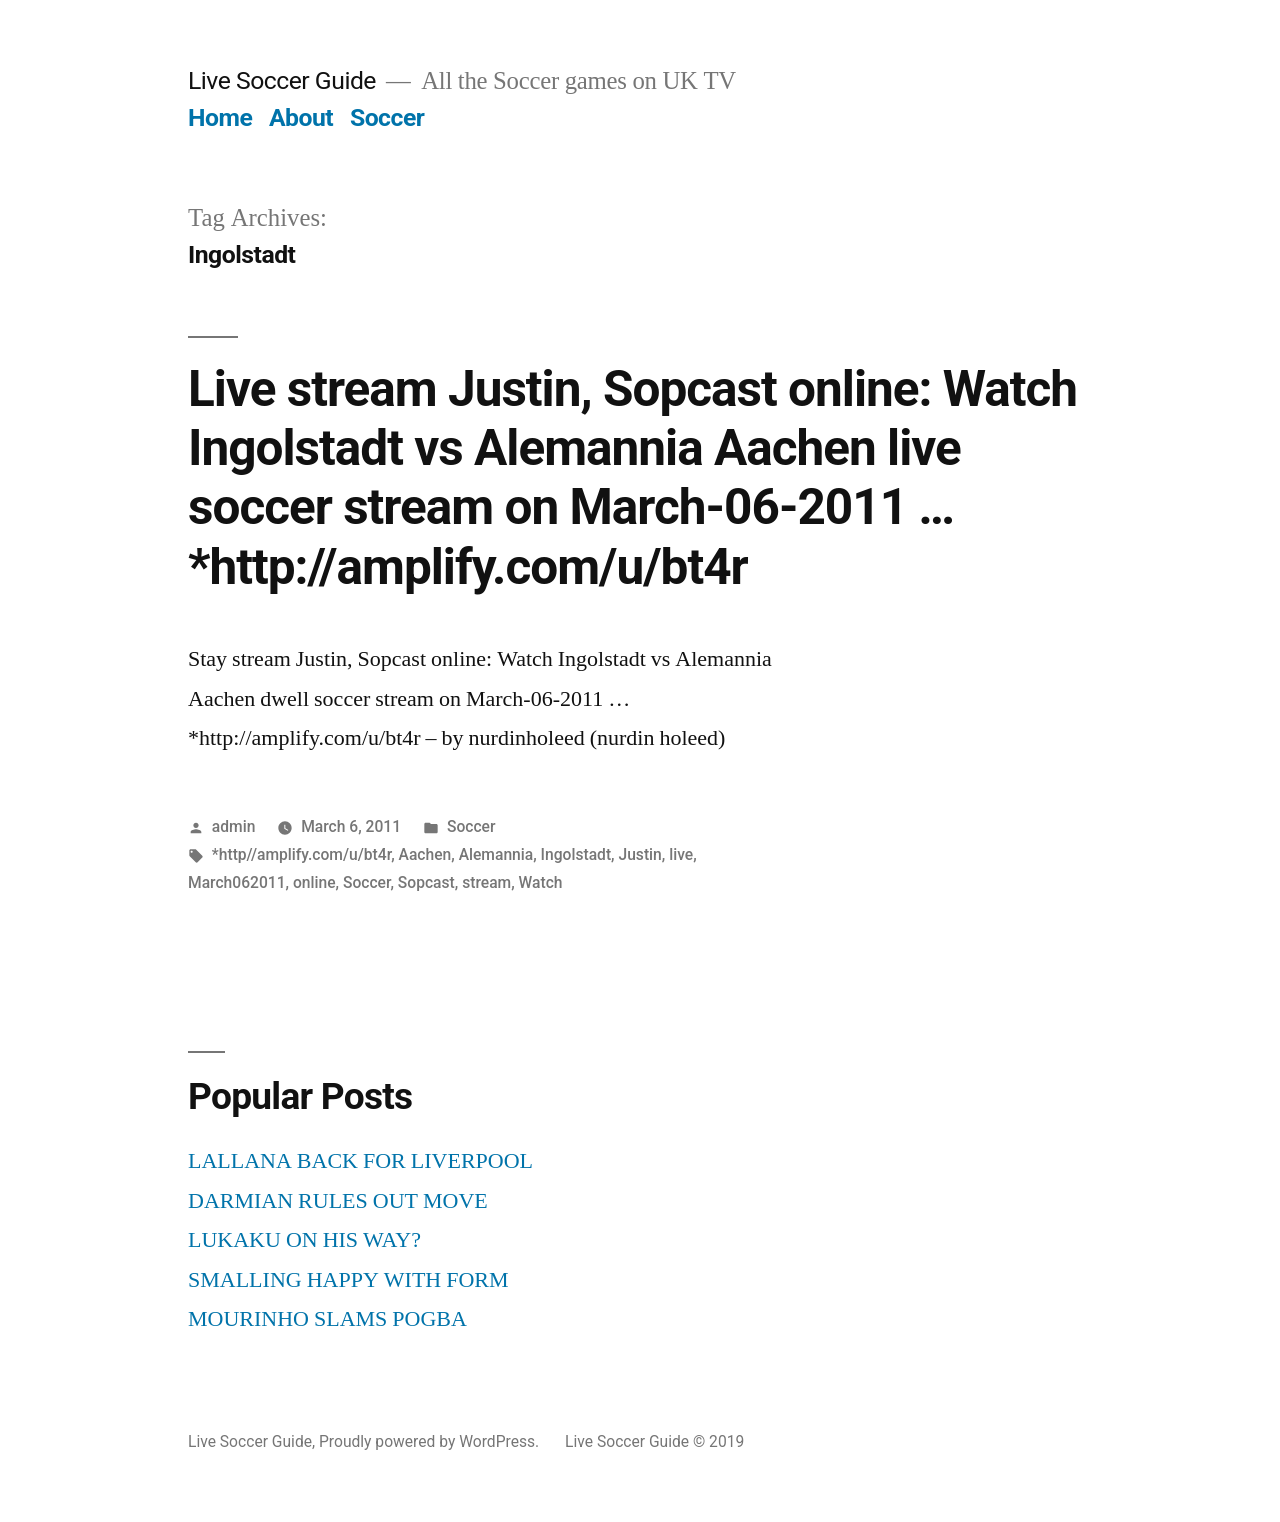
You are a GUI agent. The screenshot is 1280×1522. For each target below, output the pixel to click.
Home (220, 117)
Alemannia (496, 854)
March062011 (237, 882)
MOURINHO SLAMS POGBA (327, 1319)
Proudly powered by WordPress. (431, 1441)
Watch (541, 882)
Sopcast (426, 882)
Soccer (387, 117)
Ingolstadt (576, 854)
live (681, 854)
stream (486, 882)
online (314, 882)
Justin (639, 854)
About (301, 117)
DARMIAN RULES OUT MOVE (338, 1201)
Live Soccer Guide (282, 80)
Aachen (425, 854)
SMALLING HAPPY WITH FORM (348, 1280)
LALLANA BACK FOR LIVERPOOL (360, 1161)
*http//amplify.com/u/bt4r (301, 854)
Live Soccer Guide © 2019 (654, 1441)
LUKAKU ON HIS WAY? (304, 1240)
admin (234, 826)
